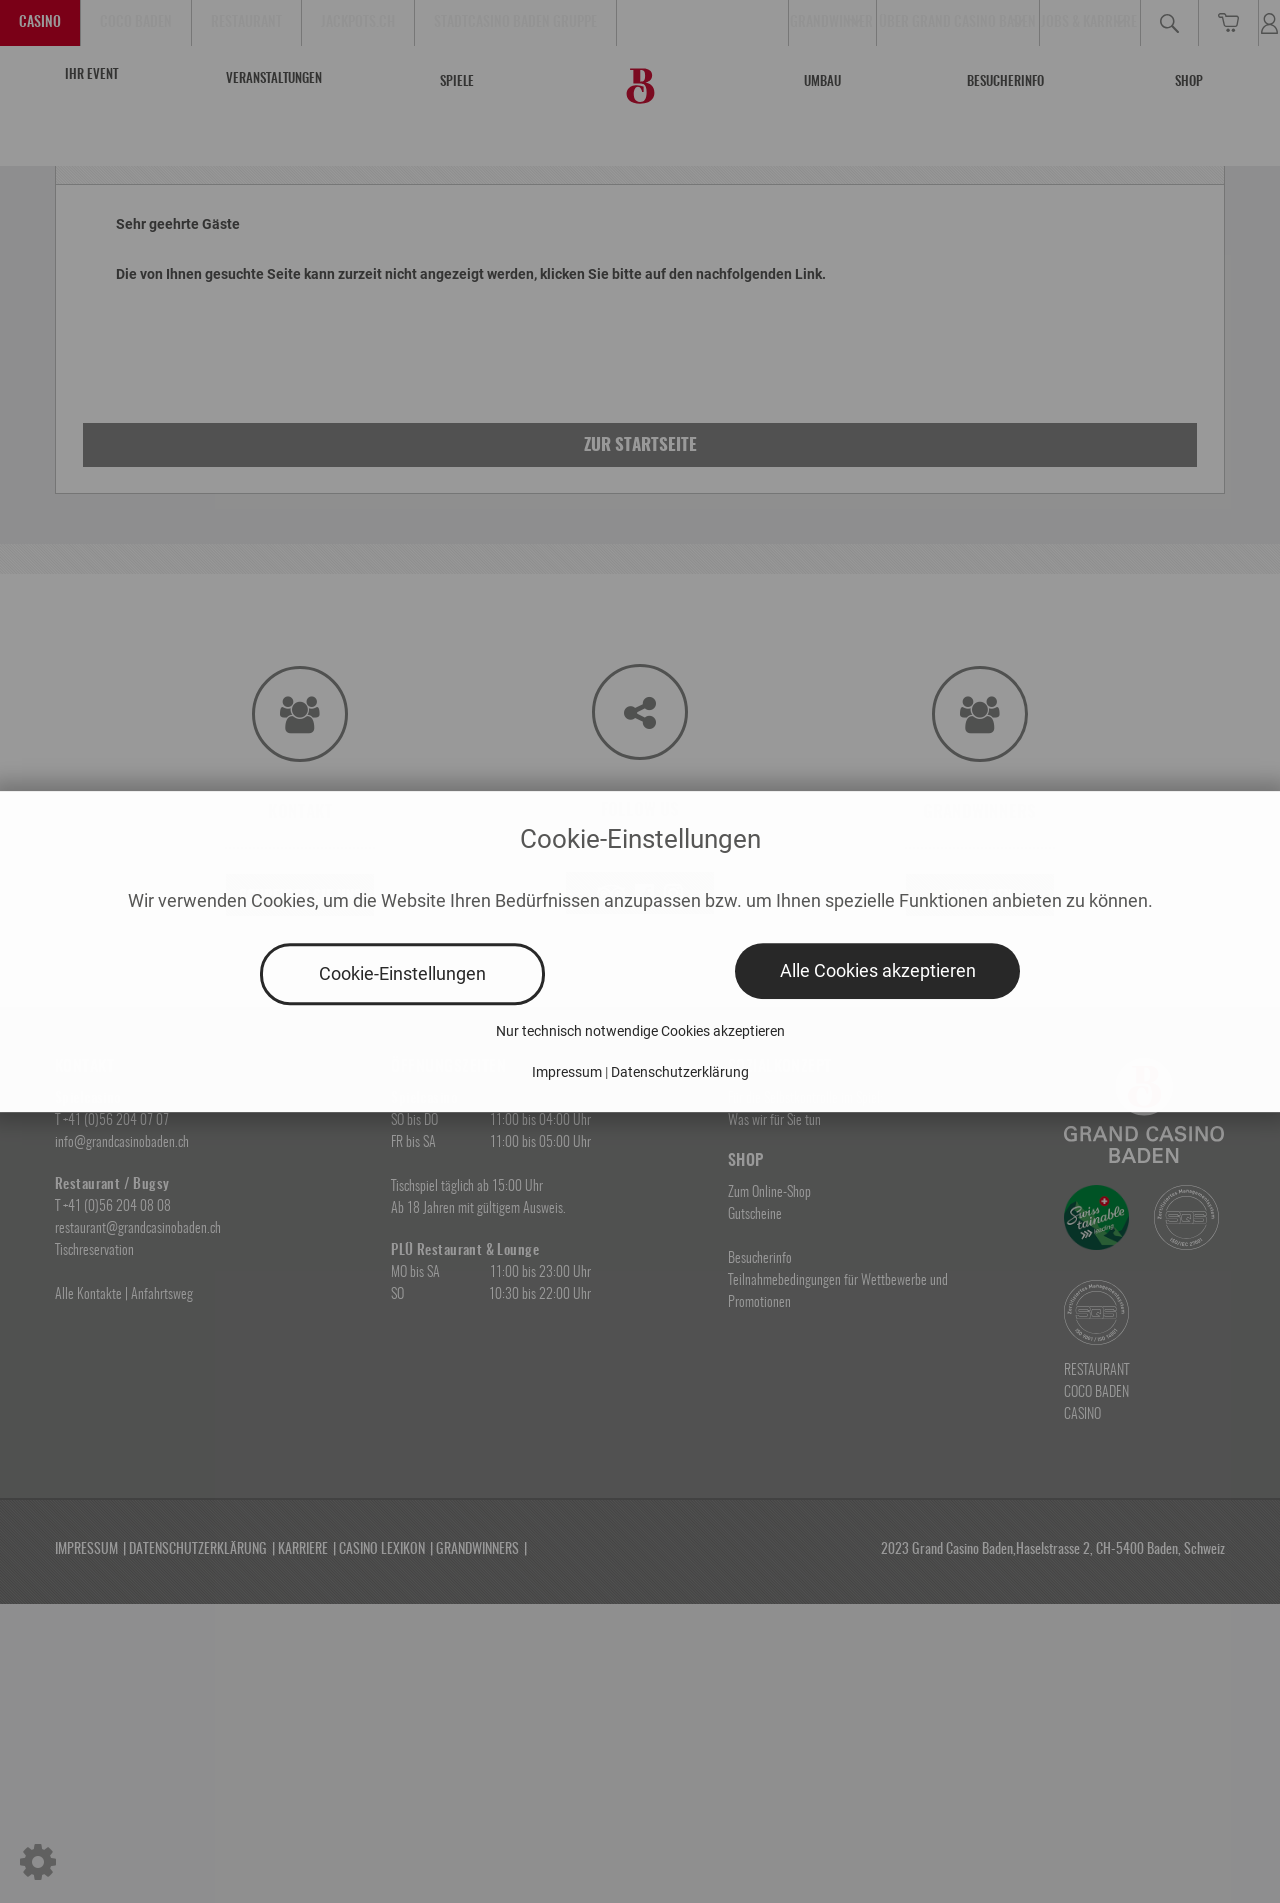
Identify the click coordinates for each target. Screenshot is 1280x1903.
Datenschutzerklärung (680, 1072)
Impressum (567, 1072)
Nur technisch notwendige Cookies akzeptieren (640, 1031)
